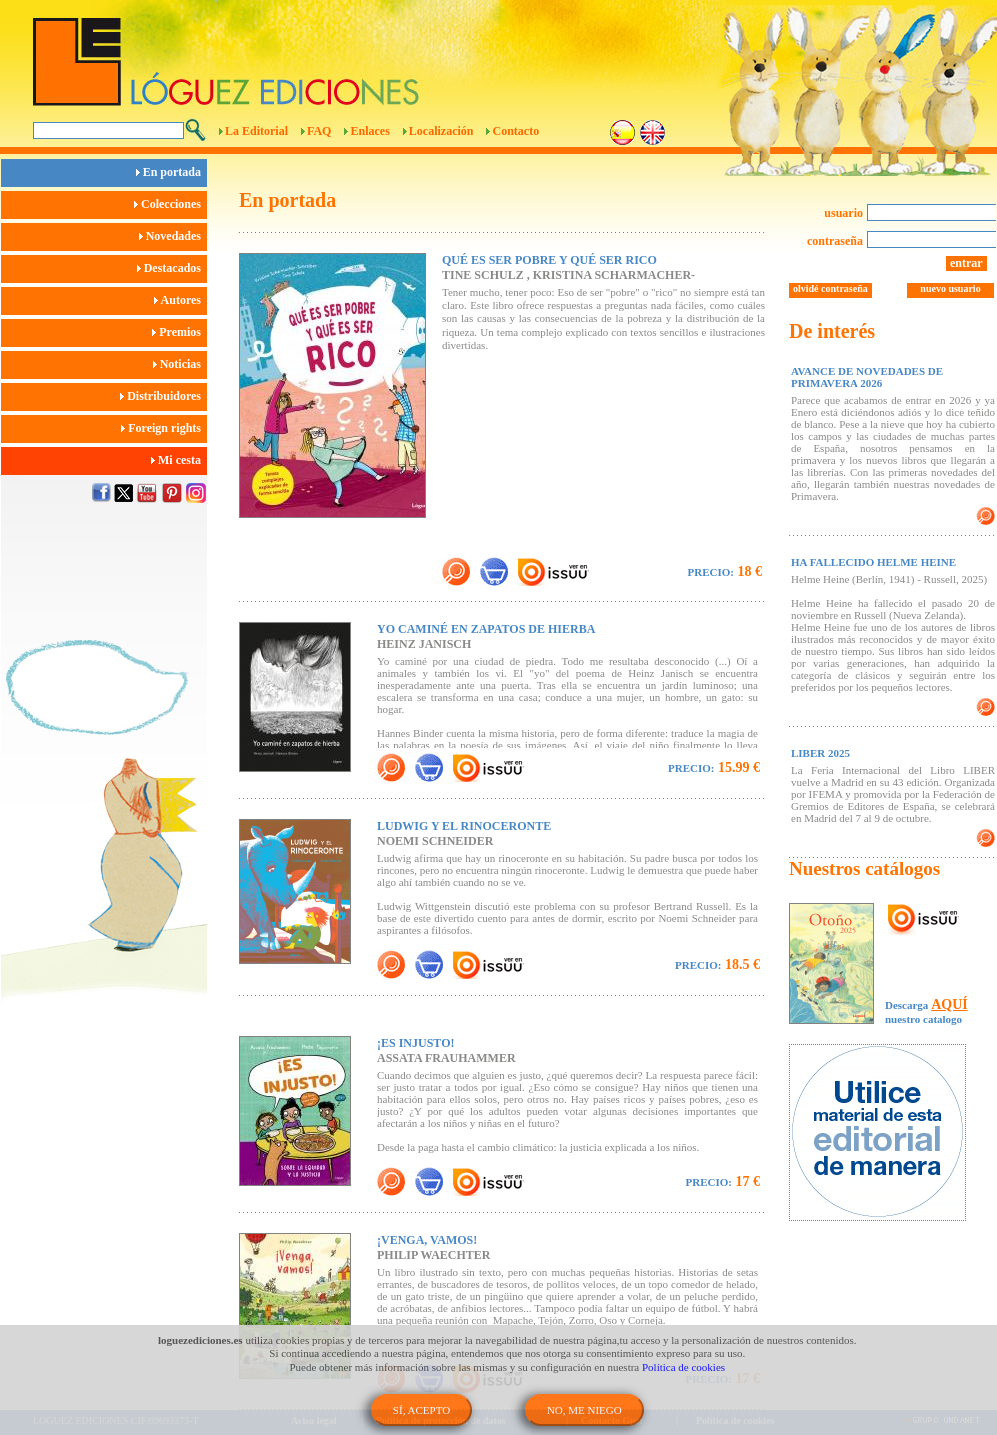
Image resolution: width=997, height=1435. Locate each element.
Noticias (180, 364)
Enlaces (369, 131)
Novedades (173, 236)
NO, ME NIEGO (584, 1410)
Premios (179, 332)
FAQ (319, 131)
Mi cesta (179, 460)
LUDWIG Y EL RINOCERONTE (464, 826)
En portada (171, 172)
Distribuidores (163, 396)
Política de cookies (683, 1367)
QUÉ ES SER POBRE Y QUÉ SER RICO (549, 260)
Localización (441, 131)
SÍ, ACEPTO (421, 1410)
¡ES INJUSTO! (415, 1043)
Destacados (172, 268)
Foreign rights (164, 428)
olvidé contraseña (830, 288)
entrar (966, 263)
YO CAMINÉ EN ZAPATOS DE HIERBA (486, 629)
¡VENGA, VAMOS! (427, 1240)
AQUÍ (949, 1004)
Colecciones (170, 204)
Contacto (515, 131)
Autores (180, 300)
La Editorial (256, 131)
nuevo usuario (950, 288)
